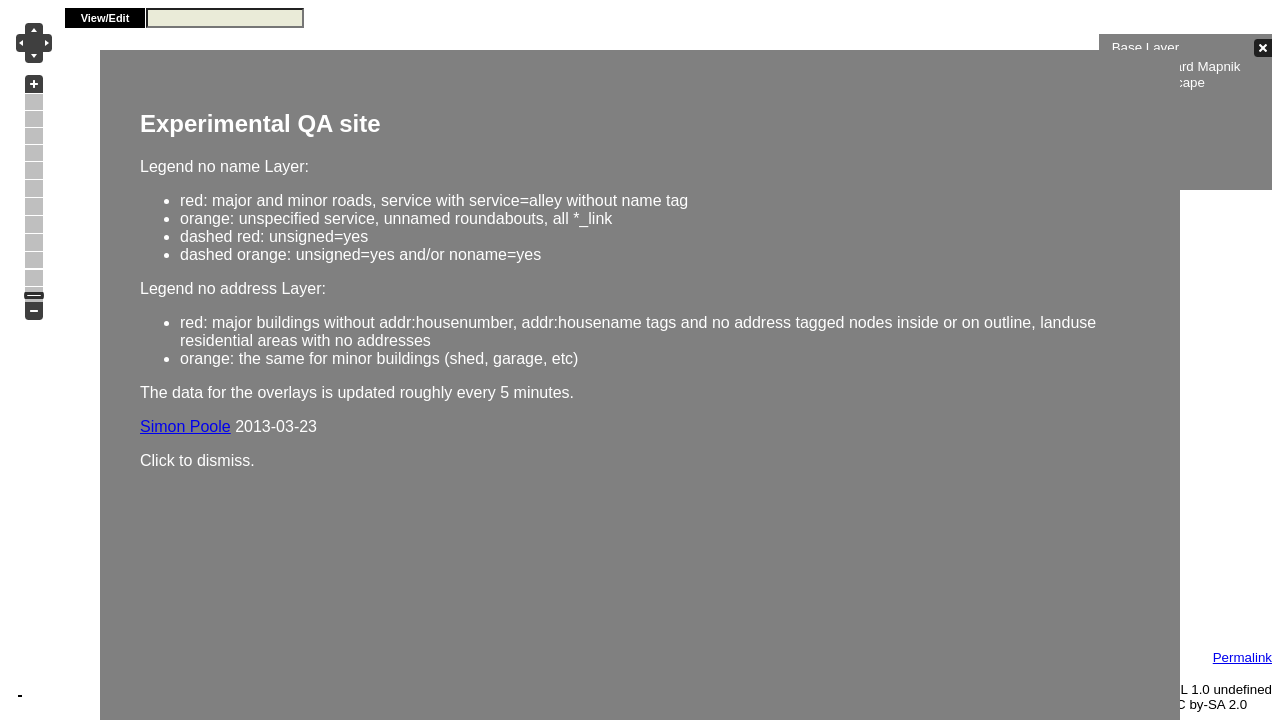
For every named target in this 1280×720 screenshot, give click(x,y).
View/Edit (105, 18)
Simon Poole (185, 426)
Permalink (1242, 657)
